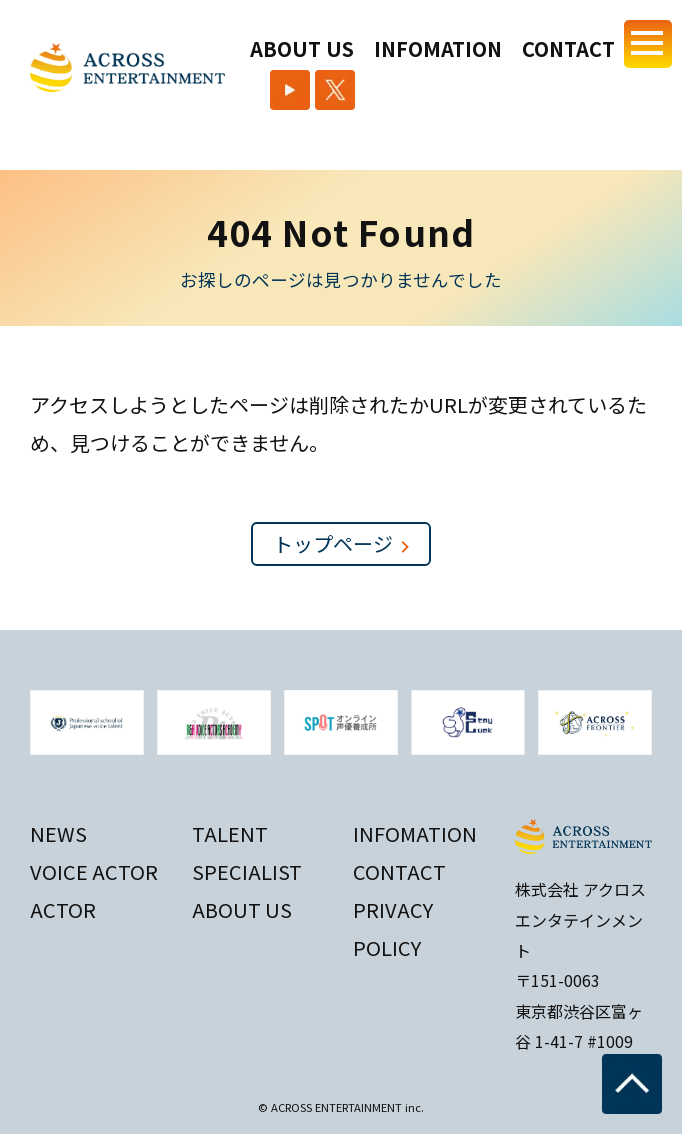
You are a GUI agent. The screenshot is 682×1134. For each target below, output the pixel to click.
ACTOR (63, 905)
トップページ (341, 543)
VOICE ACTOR (94, 867)
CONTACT (568, 48)
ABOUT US (302, 48)
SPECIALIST (247, 867)
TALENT (230, 829)
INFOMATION (438, 48)
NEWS (58, 829)
